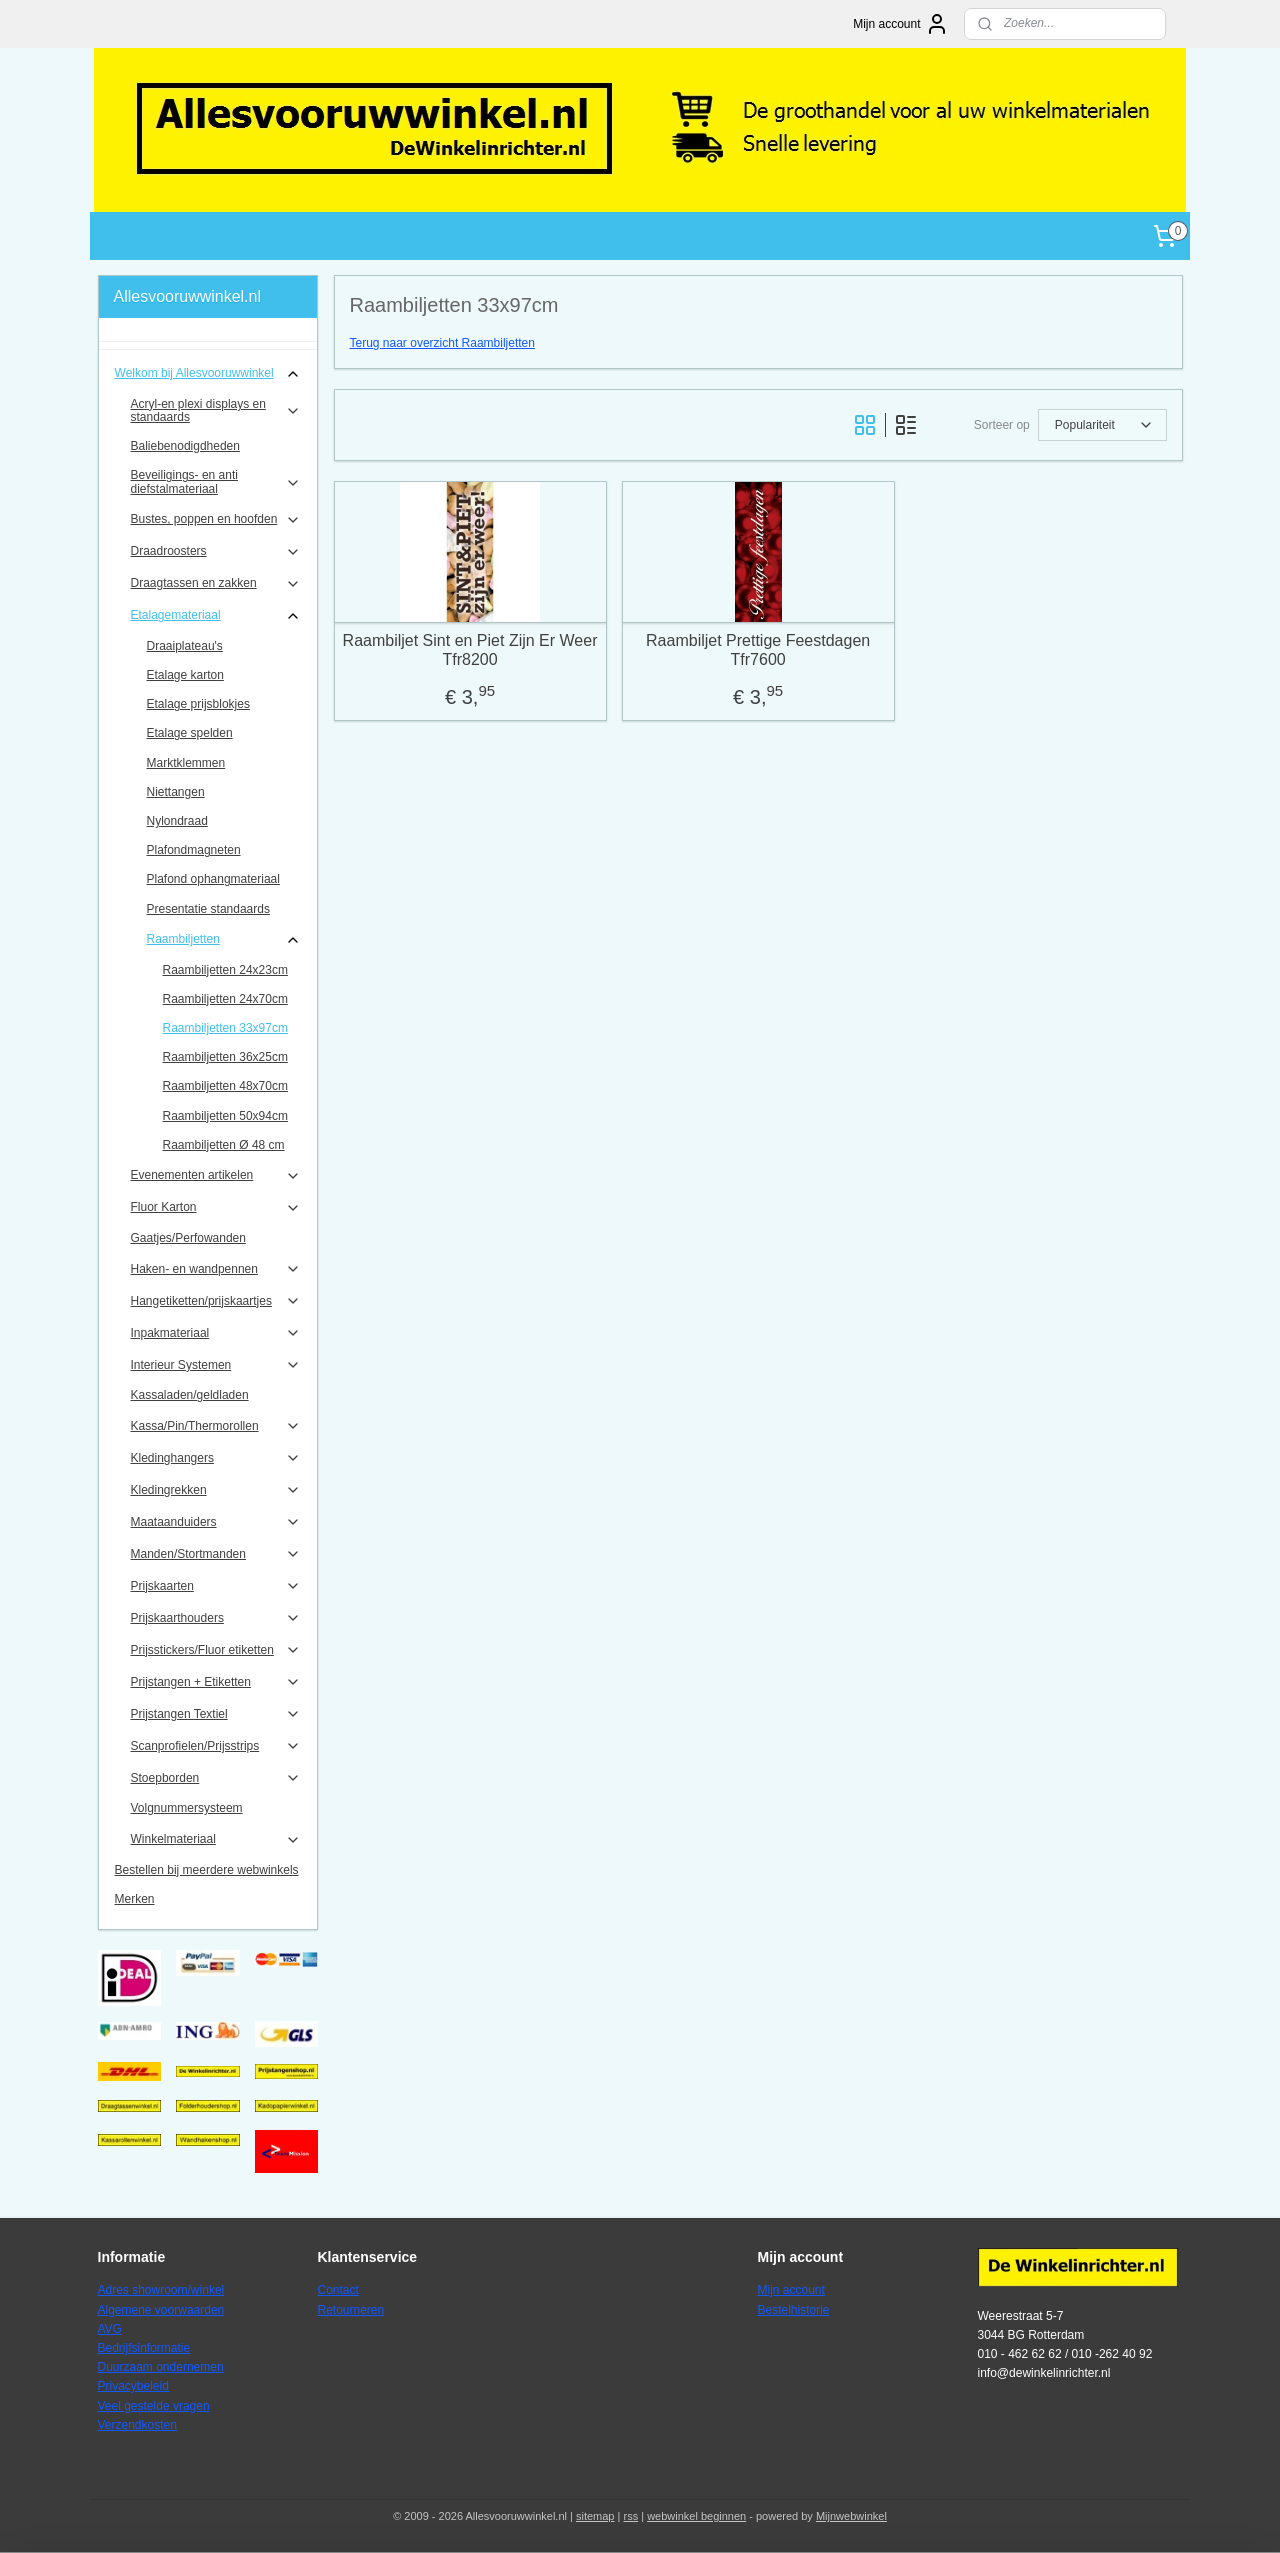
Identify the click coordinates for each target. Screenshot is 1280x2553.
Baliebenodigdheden (185, 446)
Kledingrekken (216, 1490)
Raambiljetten (224, 940)
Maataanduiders (216, 1522)
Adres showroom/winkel (161, 2290)
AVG (110, 2329)
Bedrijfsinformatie (144, 2348)
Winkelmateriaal (216, 1840)
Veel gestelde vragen (154, 2406)
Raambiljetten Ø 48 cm (224, 1145)
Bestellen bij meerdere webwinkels (207, 1870)
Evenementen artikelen (216, 1176)
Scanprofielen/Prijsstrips (216, 1746)
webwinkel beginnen (696, 2516)
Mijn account (900, 24)
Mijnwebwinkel (851, 2516)
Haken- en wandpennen (216, 1269)
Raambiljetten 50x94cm (225, 1116)
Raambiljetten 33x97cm (225, 1028)
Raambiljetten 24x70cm (225, 999)
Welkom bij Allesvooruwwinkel (208, 374)
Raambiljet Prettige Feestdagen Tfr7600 (758, 650)
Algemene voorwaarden (161, 2310)
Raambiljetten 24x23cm (225, 970)
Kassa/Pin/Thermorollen (216, 1426)
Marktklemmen (186, 763)
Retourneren (351, 2310)
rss (630, 2516)
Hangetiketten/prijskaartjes (216, 1301)
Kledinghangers (216, 1458)
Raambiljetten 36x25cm (225, 1057)
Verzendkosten (137, 2425)
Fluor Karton (216, 1208)
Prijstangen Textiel (216, 1714)
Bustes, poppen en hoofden (216, 520)
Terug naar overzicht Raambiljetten (441, 343)
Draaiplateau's (185, 646)
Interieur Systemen (216, 1365)
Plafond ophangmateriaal (213, 879)
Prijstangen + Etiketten (216, 1682)
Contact (338, 2290)
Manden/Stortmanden (216, 1554)
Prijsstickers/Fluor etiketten (216, 1650)
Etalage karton (185, 675)
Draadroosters (216, 552)
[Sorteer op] (1101, 425)
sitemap (595, 2516)
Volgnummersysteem (187, 1808)
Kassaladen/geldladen (190, 1395)
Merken (135, 1899)
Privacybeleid (133, 2386)
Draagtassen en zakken (216, 584)
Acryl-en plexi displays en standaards (216, 410)
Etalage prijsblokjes (198, 704)
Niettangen (176, 792)
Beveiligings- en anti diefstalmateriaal (216, 481)
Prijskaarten (216, 1586)
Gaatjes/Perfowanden (188, 1238)
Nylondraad (177, 821)
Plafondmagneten (194, 850)
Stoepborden (216, 1778)
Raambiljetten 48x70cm (225, 1086)
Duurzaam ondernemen (161, 2367)
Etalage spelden (190, 733)
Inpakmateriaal (216, 1333)
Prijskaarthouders (216, 1618)
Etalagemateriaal (216, 616)
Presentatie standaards (208, 909)
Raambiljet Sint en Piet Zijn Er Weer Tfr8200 (469, 650)
